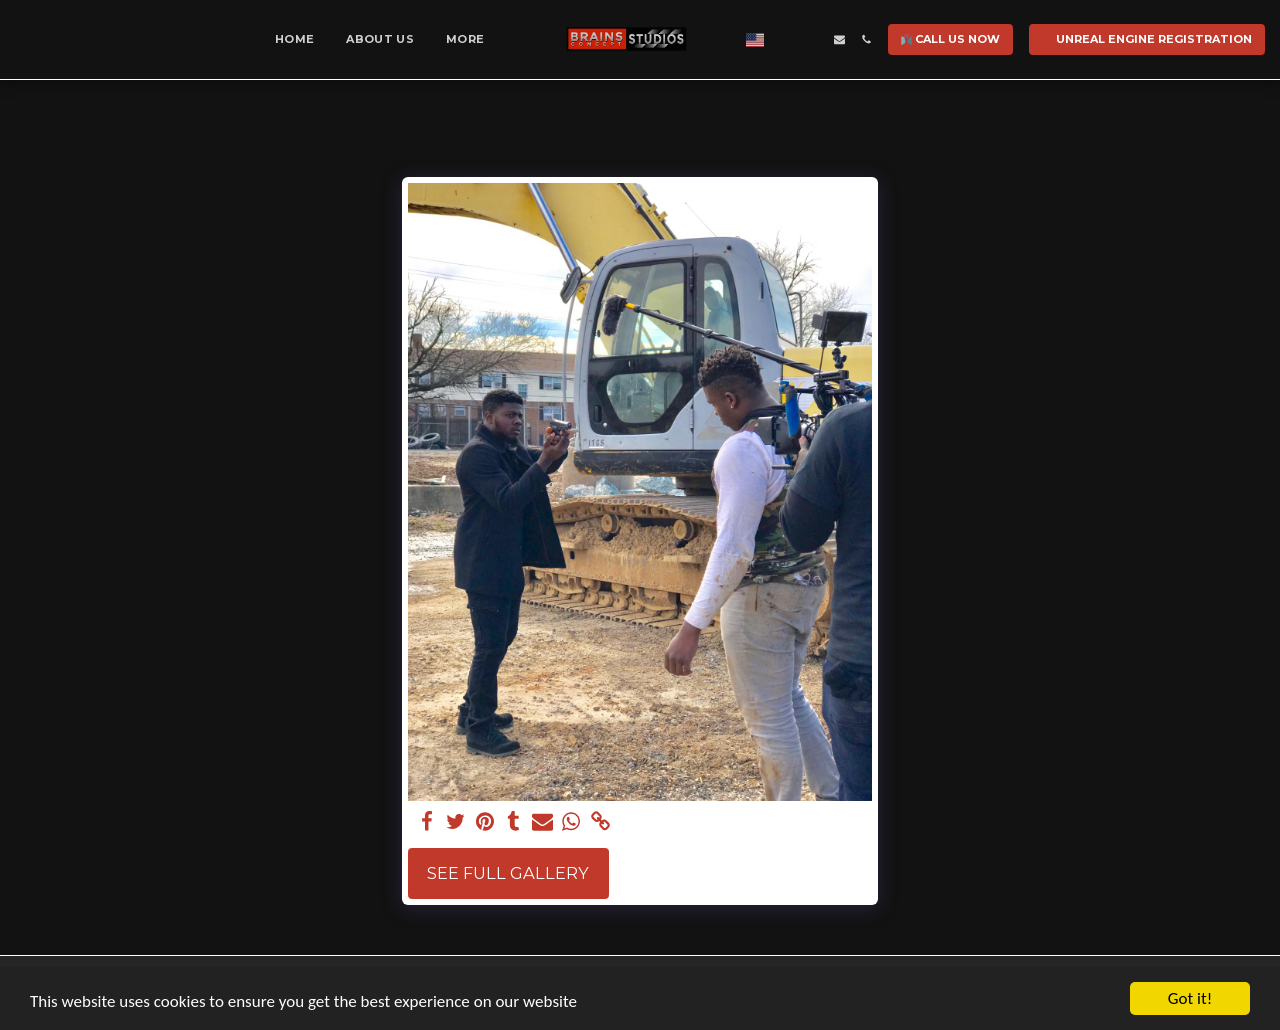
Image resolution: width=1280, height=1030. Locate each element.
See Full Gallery (508, 873)
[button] (785, 39)
